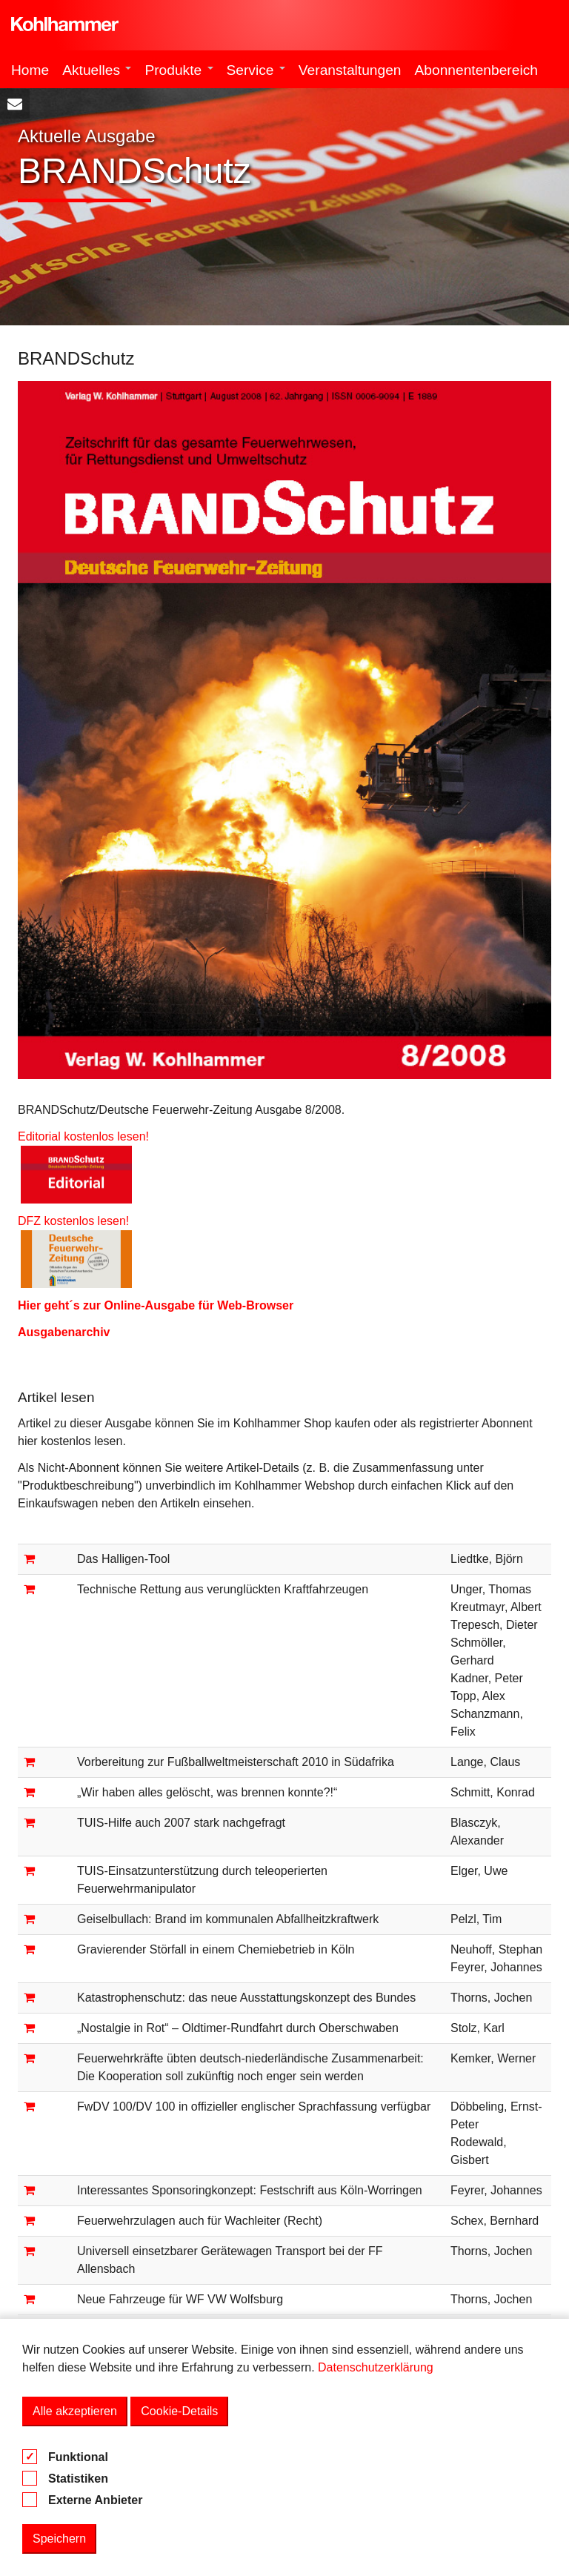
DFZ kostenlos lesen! (80, 1221)
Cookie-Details (179, 2411)
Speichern (59, 2538)
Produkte (178, 70)
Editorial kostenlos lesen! (83, 1136)
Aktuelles (96, 70)
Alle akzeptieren (75, 2411)
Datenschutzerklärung (375, 2367)
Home (30, 70)
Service (256, 70)
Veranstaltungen (350, 70)
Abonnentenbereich (476, 70)
